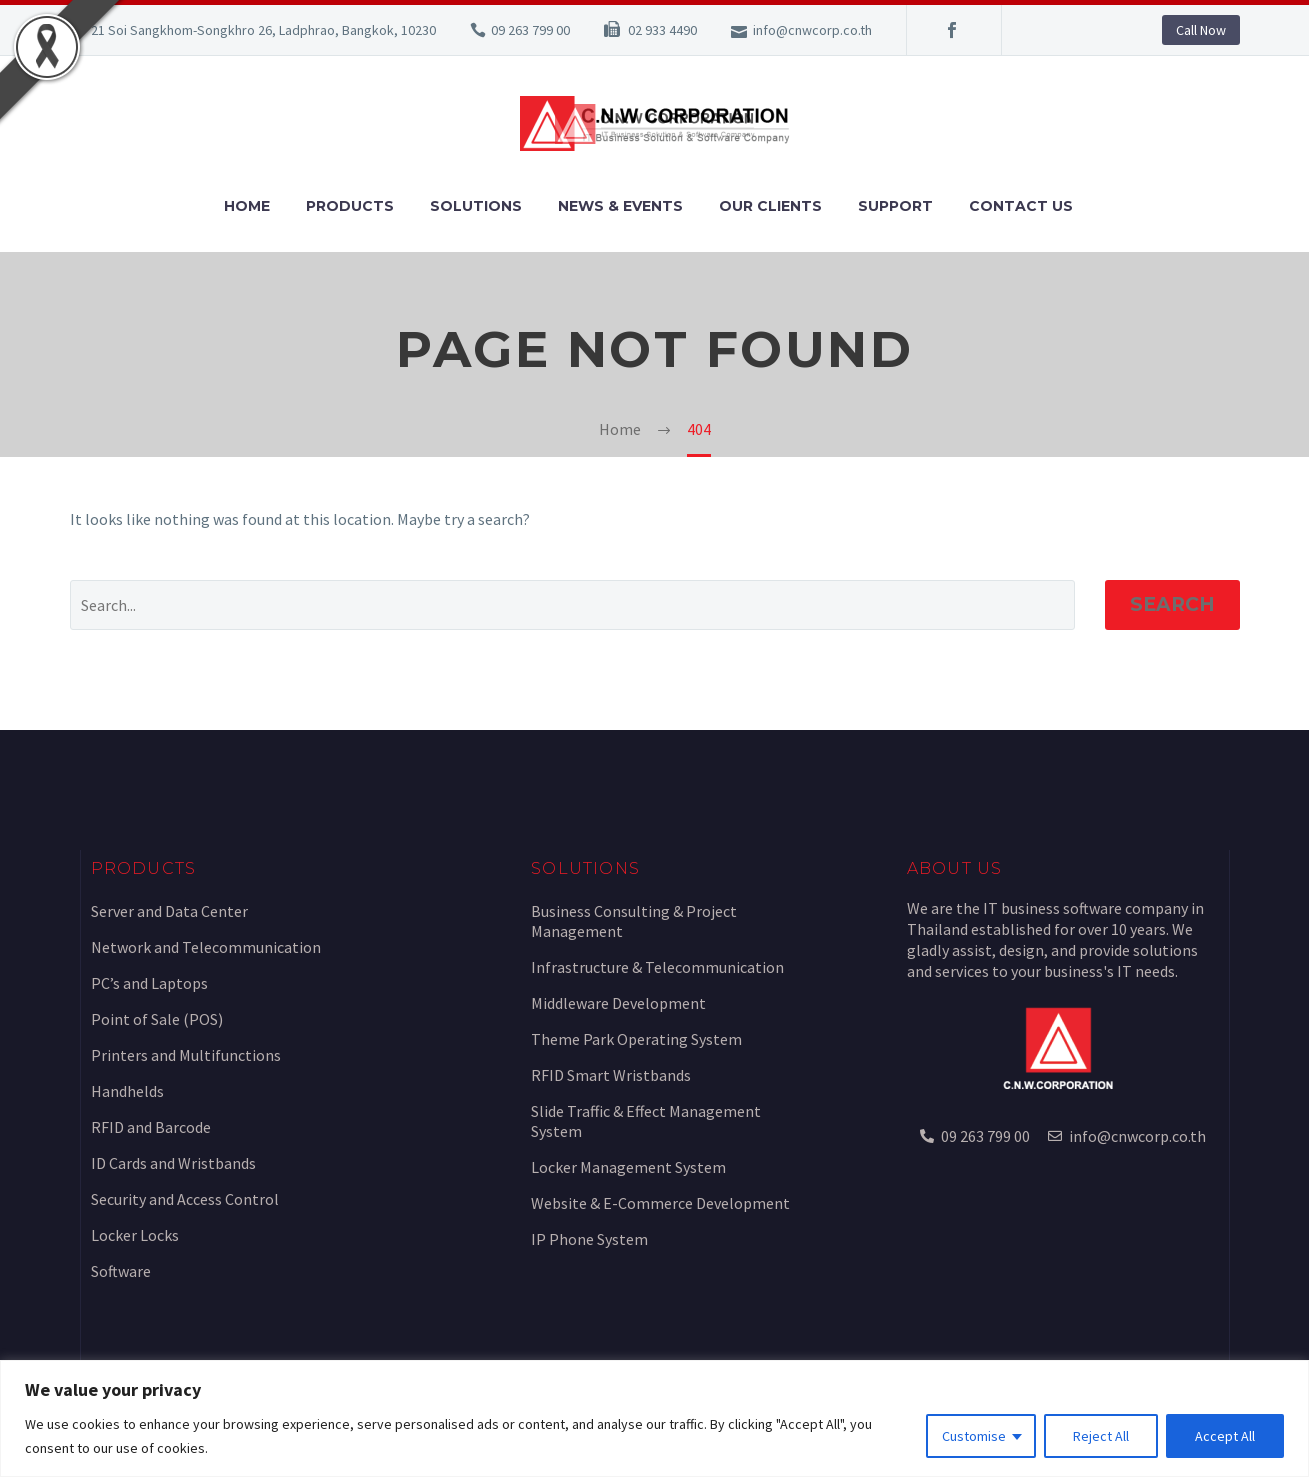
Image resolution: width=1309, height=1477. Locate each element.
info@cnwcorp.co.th (812, 30)
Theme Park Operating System (636, 1039)
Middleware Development (618, 1003)
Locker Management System (628, 1167)
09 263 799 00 (530, 30)
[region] (654, 1418)
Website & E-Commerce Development (660, 1203)
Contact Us (1021, 206)
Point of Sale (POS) (157, 1019)
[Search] (572, 605)
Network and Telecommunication (206, 947)
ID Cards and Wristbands (173, 1163)
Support (895, 206)
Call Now (1201, 30)
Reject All (1101, 1436)
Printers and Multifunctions (186, 1055)
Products (350, 206)
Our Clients (770, 206)
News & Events (620, 206)
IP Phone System (589, 1239)
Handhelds (127, 1091)
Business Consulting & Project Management (634, 921)
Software (121, 1271)
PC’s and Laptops (149, 983)
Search (1172, 604)
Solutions (476, 206)
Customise (974, 1436)
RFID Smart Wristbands (611, 1075)
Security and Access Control (185, 1199)
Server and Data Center (169, 911)
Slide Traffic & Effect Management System (646, 1121)
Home (247, 206)
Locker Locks (135, 1235)
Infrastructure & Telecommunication (657, 967)
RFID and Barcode (151, 1127)
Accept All (1225, 1436)
